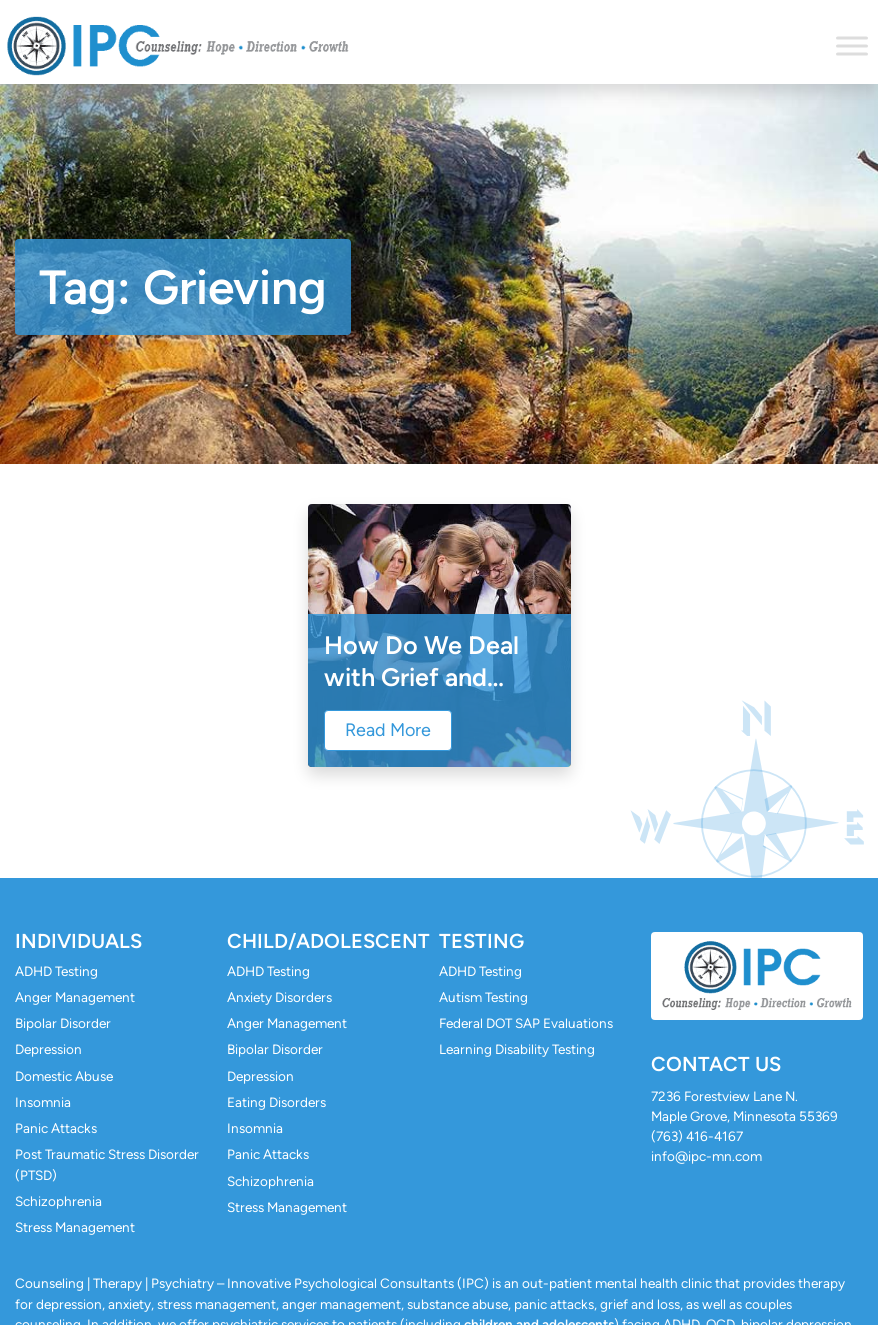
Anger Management (75, 997)
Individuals (78, 941)
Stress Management (75, 1227)
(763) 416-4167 (697, 1136)
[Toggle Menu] (852, 45)
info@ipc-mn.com (706, 1156)
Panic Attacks (56, 1128)
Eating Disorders (276, 1102)
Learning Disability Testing (517, 1049)
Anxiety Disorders (279, 997)
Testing (481, 941)
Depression (48, 1049)
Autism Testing (483, 997)
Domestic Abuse (64, 1076)
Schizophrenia (58, 1201)
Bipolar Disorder (63, 1023)
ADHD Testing (56, 971)
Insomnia (43, 1102)
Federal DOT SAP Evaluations (526, 1023)
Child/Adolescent (328, 941)
